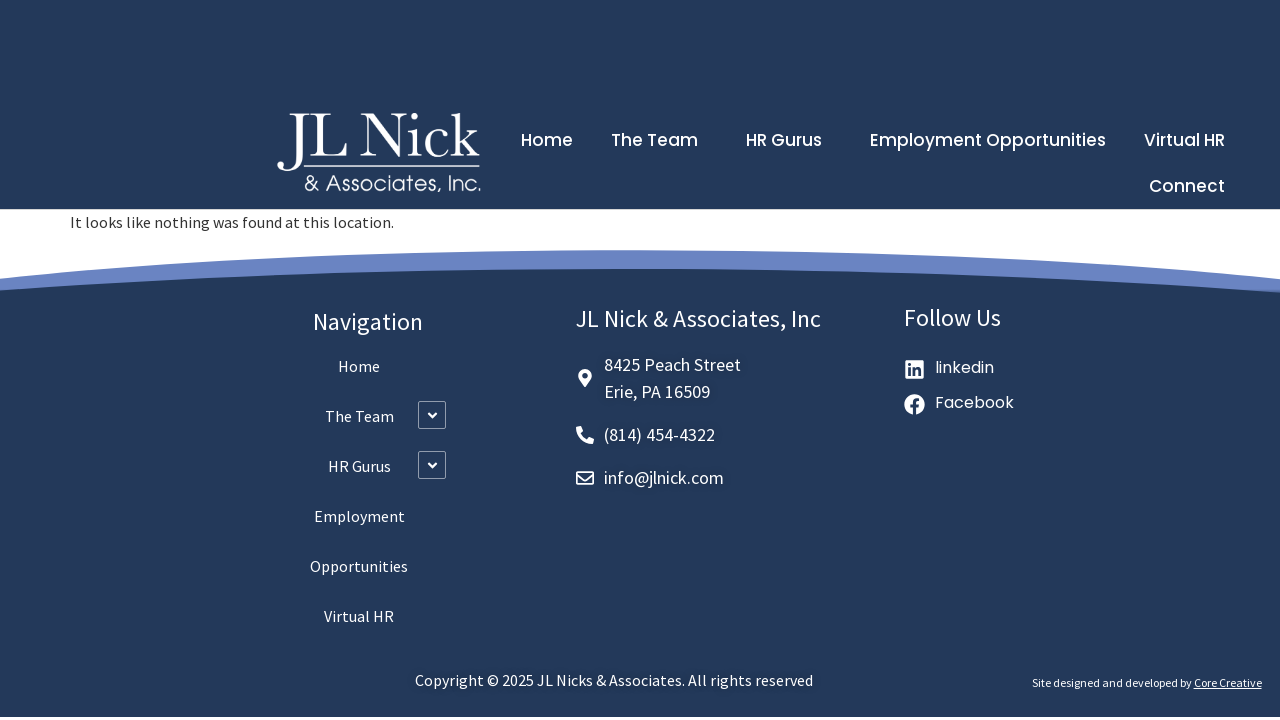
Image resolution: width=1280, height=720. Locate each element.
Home (547, 140)
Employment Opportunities (988, 140)
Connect (1187, 186)
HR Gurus (789, 140)
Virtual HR (1184, 140)
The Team (659, 140)
